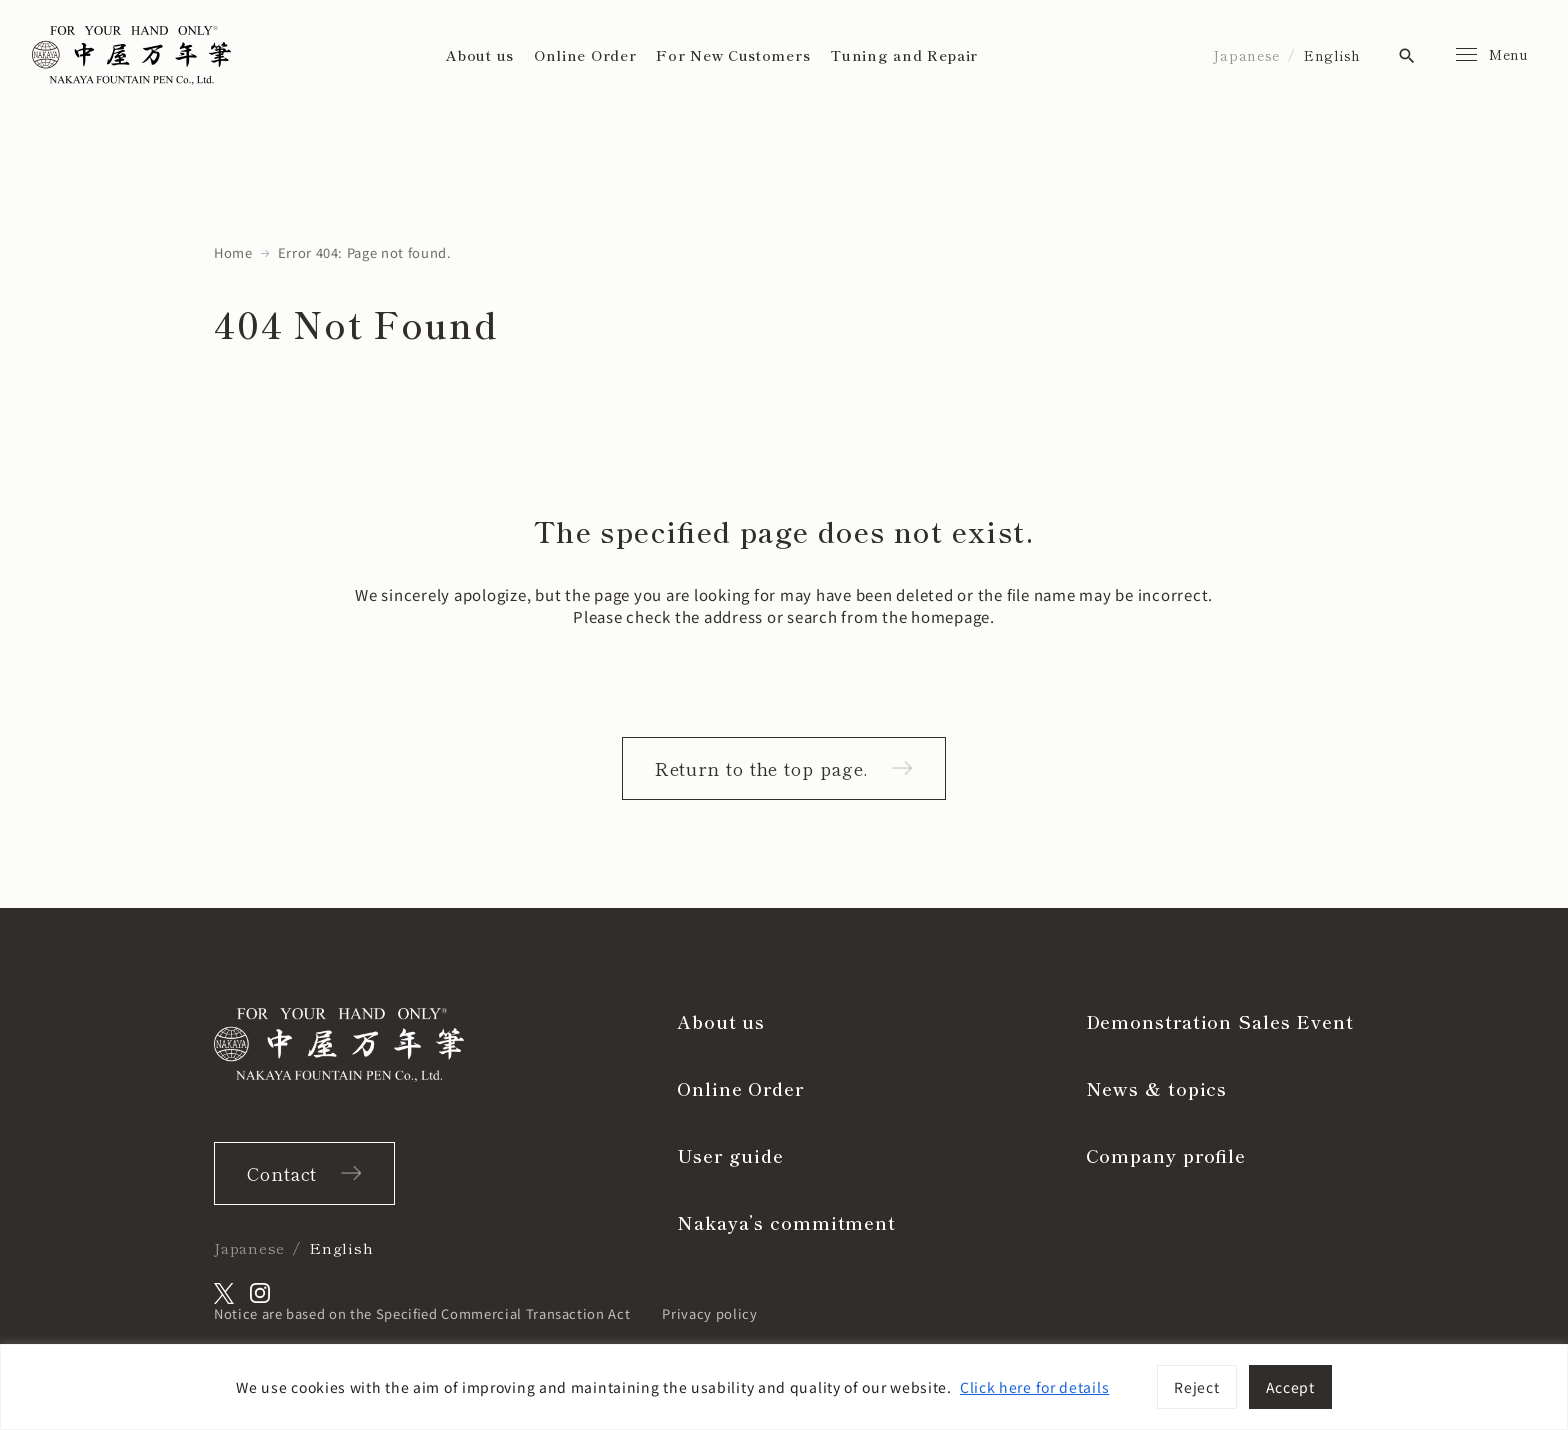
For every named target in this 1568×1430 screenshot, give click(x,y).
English (1332, 55)
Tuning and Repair (904, 55)
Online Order (585, 55)
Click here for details (1034, 1387)
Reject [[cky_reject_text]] (1196, 1387)
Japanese (1246, 55)
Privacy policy (709, 1313)
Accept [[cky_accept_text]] (1290, 1387)
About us (480, 55)
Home (233, 252)
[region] (784, 1387)
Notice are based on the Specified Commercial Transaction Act (422, 1313)
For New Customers (733, 55)
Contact (282, 1173)
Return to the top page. (762, 768)
